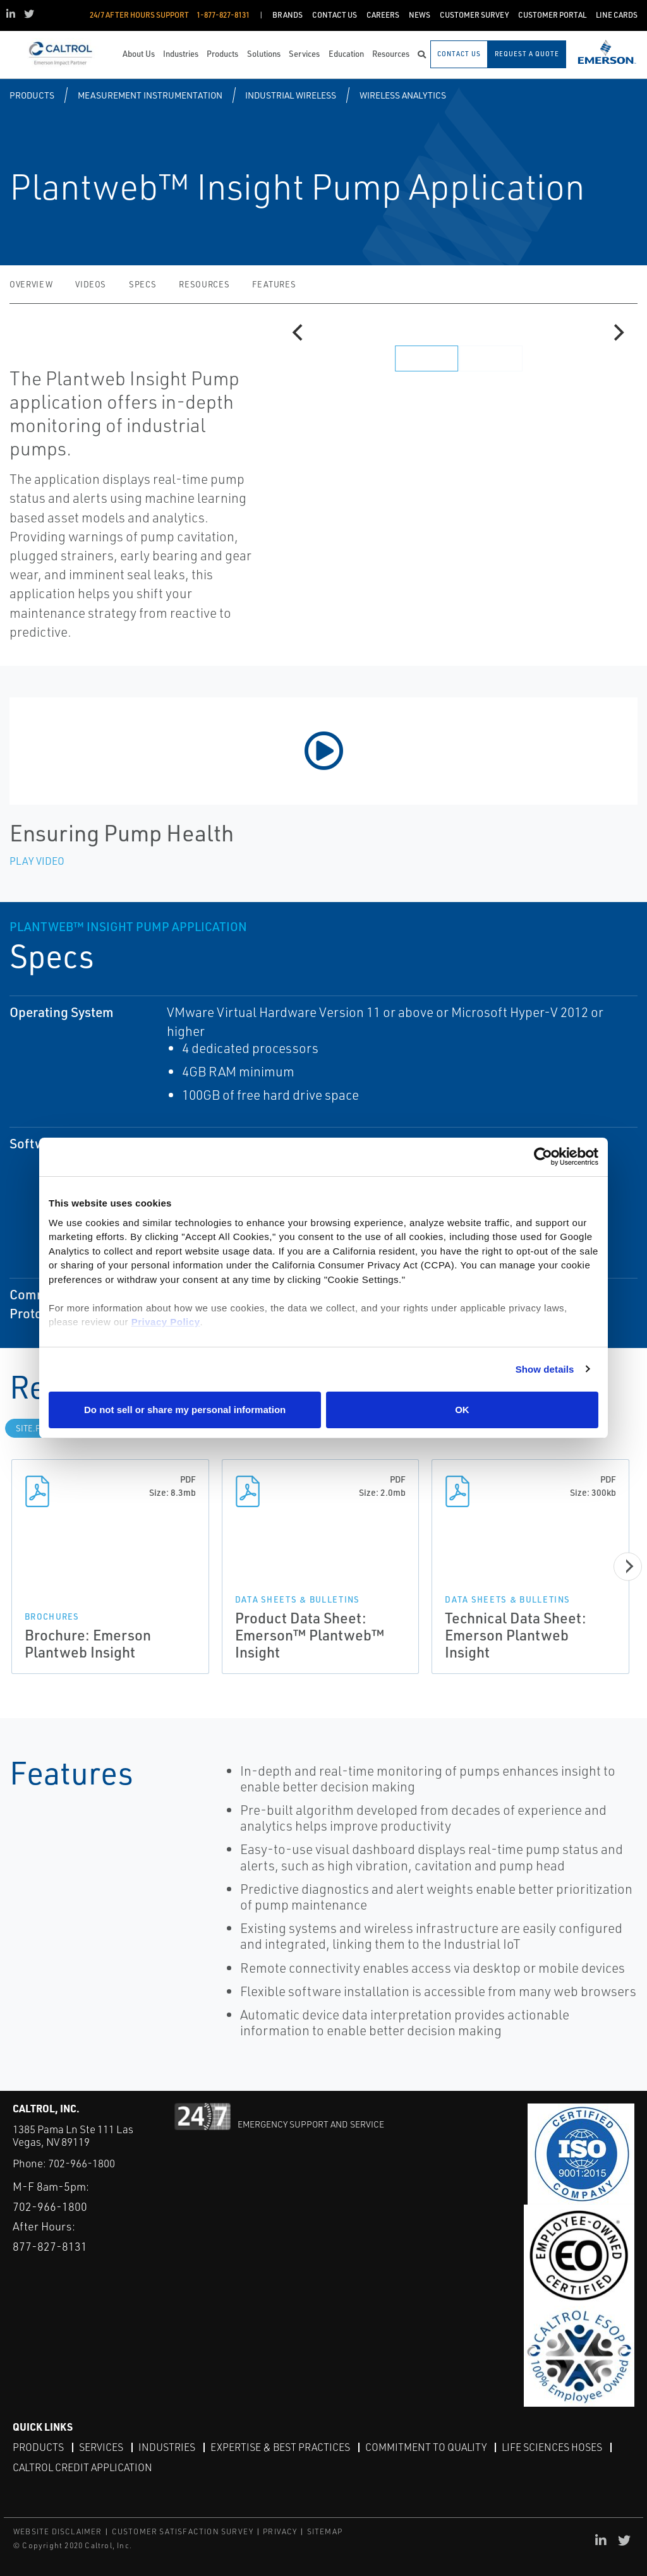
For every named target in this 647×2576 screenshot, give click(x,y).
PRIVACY (280, 2531)
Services (101, 2447)
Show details (545, 1369)
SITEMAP (324, 2531)
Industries (166, 2447)
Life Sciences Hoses (552, 2447)
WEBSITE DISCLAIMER (57, 2531)
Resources (204, 284)
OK (462, 1409)
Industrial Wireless (290, 95)
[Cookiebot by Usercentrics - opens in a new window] (543, 1157)
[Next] (617, 333)
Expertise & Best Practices (280, 2447)
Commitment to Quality (426, 2447)
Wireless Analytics (403, 95)
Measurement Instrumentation (150, 95)
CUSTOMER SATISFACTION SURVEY (183, 2531)
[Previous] (299, 333)
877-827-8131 (50, 2246)
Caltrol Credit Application (82, 2467)
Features (274, 284)
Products (31, 95)
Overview (30, 284)
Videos (90, 284)
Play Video (36, 861)
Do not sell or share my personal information (185, 1409)
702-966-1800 (81, 2163)
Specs (142, 284)
